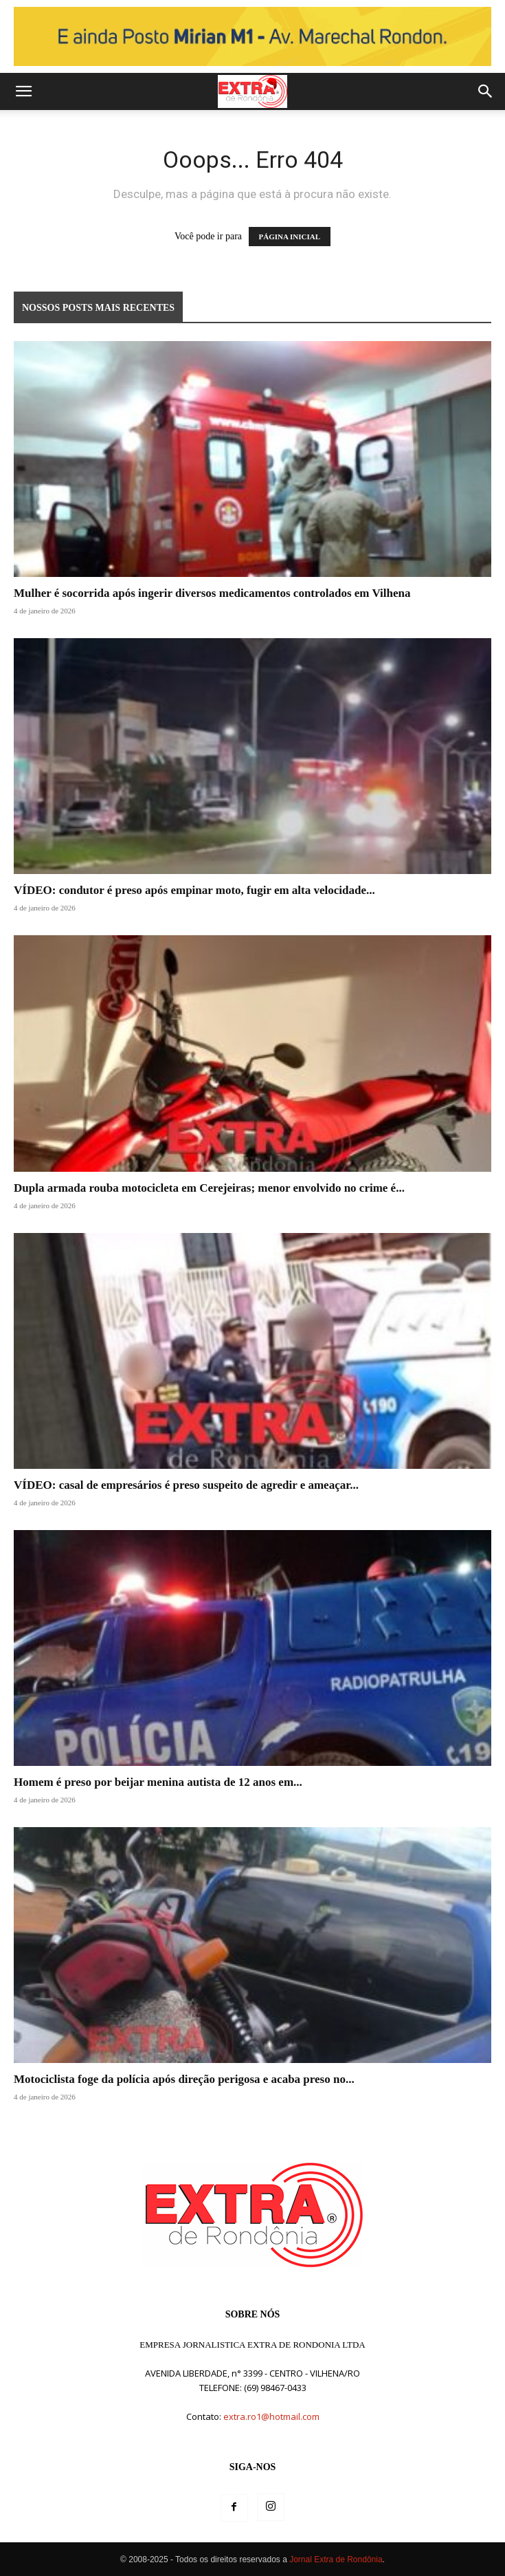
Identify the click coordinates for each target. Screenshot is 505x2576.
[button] (23, 91)
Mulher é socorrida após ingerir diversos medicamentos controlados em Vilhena (212, 593)
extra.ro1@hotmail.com (271, 2416)
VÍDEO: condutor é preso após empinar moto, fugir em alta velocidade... (194, 890)
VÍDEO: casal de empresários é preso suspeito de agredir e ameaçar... (186, 1485)
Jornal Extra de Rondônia (335, 2559)
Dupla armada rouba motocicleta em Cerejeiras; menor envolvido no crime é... (209, 1187)
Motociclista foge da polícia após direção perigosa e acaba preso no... (184, 2079)
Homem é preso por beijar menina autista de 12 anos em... (158, 1782)
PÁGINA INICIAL (290, 236)
